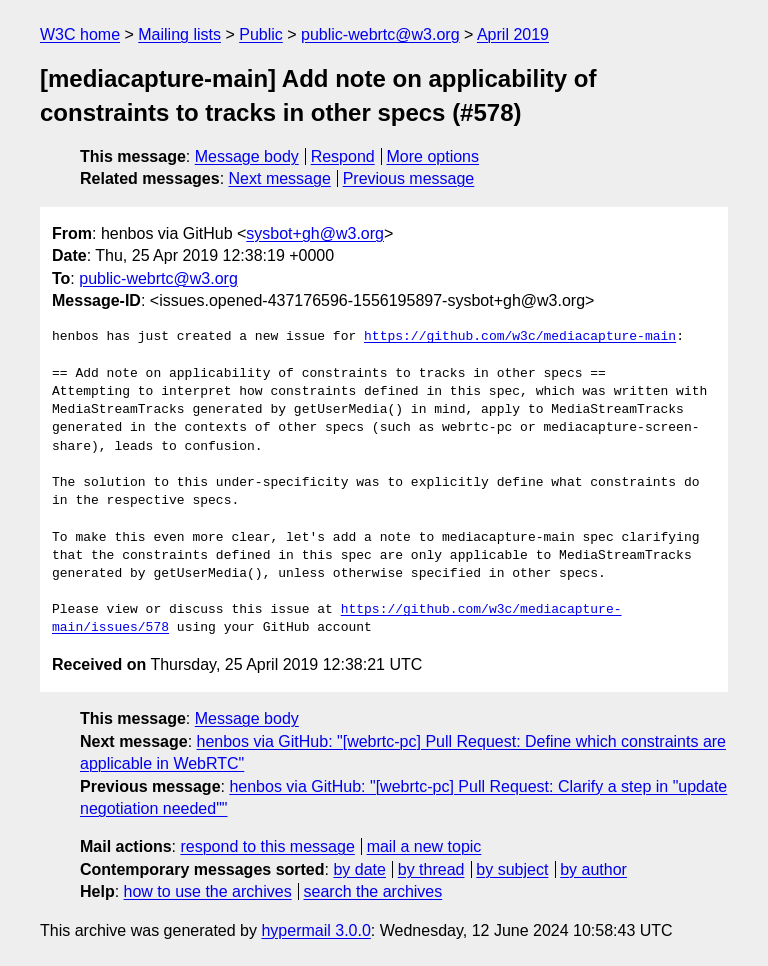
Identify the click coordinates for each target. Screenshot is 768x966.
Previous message (409, 178)
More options (433, 156)
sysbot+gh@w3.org (315, 233)
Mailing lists (179, 34)
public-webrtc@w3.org (380, 34)
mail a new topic (424, 846)
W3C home (80, 34)
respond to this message (267, 846)
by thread (431, 869)
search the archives (373, 891)
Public (261, 34)
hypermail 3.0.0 (315, 930)
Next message (280, 178)
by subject (512, 869)
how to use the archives (208, 891)
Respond (343, 156)
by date (359, 869)
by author (593, 869)
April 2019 (513, 34)
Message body (247, 156)
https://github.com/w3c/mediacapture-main (520, 337)
